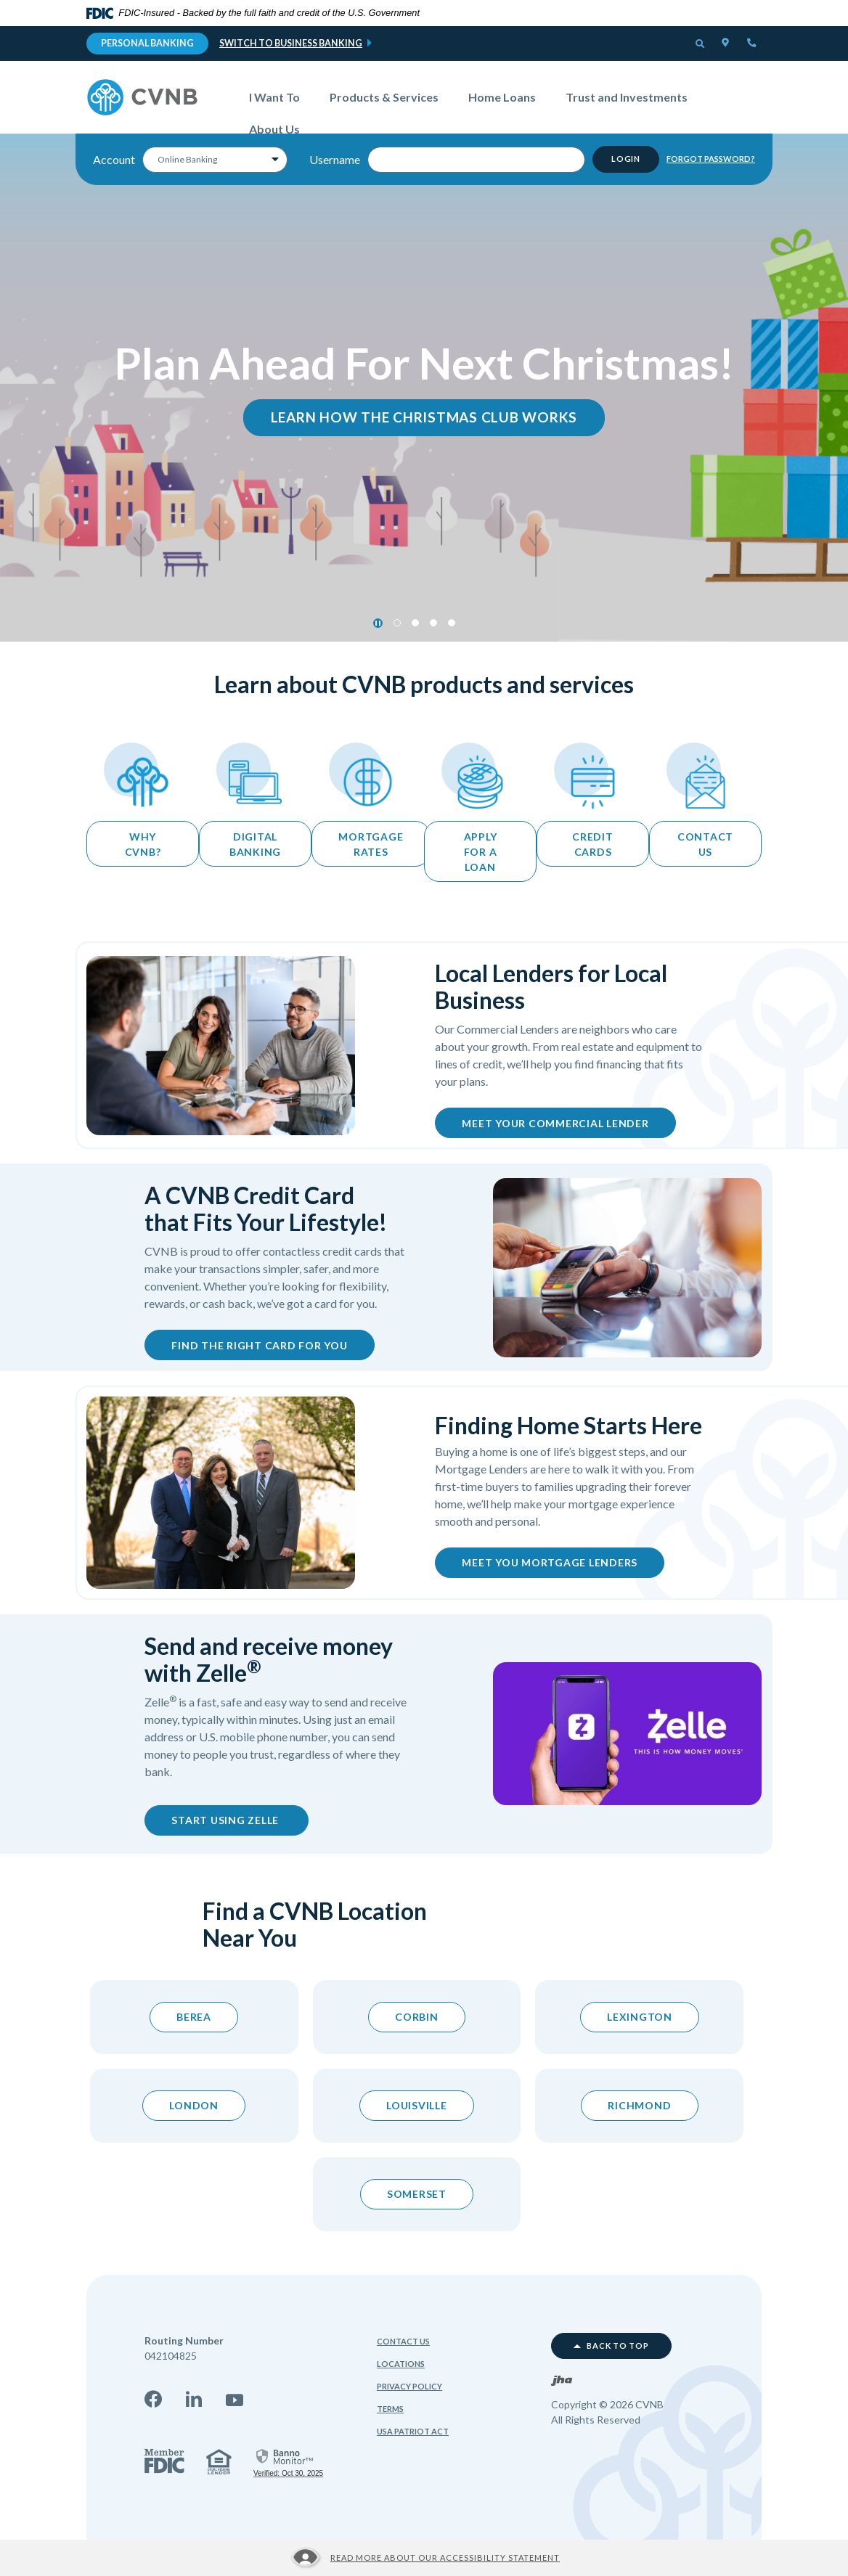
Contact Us (403, 2341)
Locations (401, 2363)
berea (193, 2017)
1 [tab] (397, 622)
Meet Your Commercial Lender (555, 1123)
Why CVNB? (143, 844)
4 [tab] (451, 622)
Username (334, 159)
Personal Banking (147, 43)
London (194, 2105)
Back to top (611, 2346)
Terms (390, 2408)
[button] (700, 44)
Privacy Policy (409, 2386)
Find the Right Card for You (259, 1345)
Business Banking (318, 43)
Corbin (417, 2017)
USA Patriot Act (413, 2431)
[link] (288, 2462)
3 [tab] (433, 622)
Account (114, 159)
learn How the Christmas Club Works (424, 417)
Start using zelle (240, 1819)
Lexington (639, 2017)
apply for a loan (480, 851)
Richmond (639, 2105)
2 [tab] (415, 622)
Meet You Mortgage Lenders (549, 1562)
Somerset (417, 2194)
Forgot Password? (710, 158)
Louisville (416, 2105)
